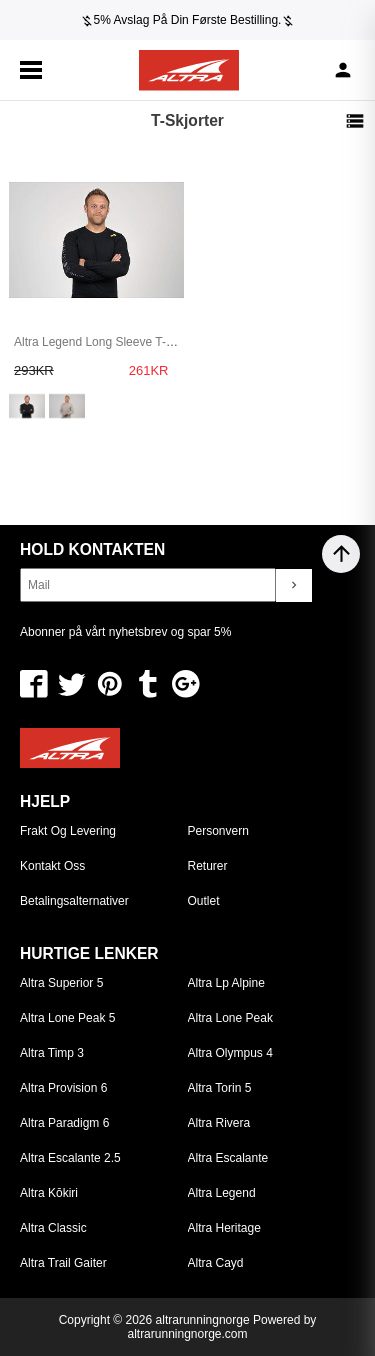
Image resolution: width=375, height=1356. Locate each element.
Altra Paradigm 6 (64, 1123)
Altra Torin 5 (220, 1088)
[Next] (368, 20)
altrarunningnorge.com (187, 1334)
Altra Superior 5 (61, 983)
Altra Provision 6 (63, 1088)
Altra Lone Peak (230, 1018)
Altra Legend (222, 1193)
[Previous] (7, 20)
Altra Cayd (216, 1263)
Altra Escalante (228, 1158)
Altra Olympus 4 (230, 1053)
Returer (208, 866)
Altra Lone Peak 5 (67, 1018)
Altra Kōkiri (49, 1193)
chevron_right (294, 585)
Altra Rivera (219, 1123)
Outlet (204, 901)
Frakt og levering (68, 831)
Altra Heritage (224, 1228)
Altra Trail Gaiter (63, 1263)
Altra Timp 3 (52, 1053)
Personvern (218, 831)
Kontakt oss (52, 866)
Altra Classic (53, 1228)
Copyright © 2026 (107, 1320)
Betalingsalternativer (74, 901)
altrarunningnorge (203, 1320)
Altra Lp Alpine (226, 983)
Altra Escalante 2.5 (70, 1158)
